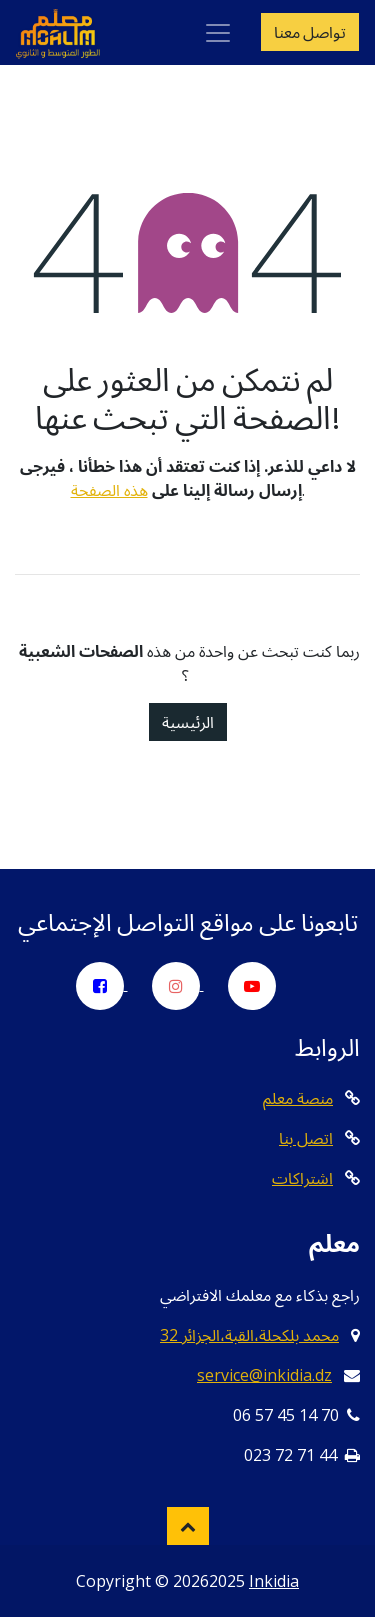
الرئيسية (188, 722)
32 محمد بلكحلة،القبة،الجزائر (249, 1335)
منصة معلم (298, 1098)
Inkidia (274, 1581)
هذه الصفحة (109, 490)
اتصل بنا (306, 1138)
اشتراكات (302, 1178)
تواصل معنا (310, 32)
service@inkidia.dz (264, 1375)
